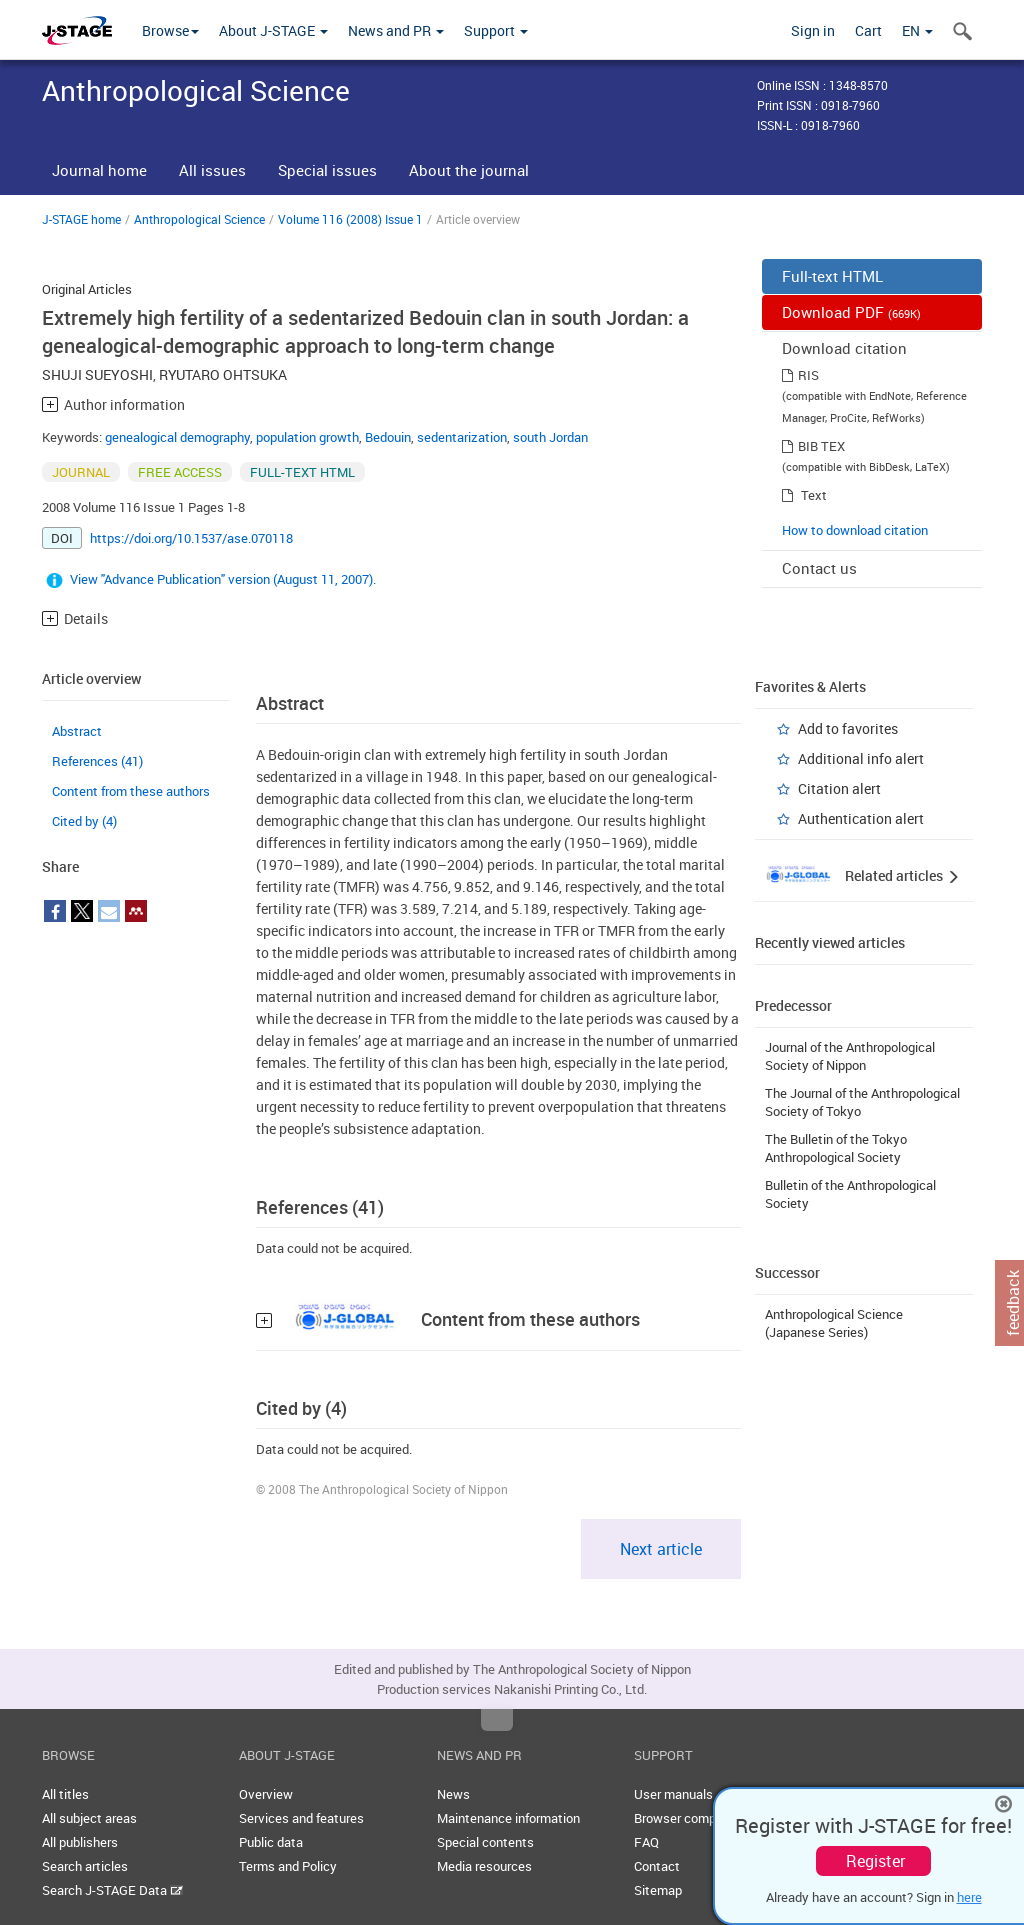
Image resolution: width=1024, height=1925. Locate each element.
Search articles (85, 1866)
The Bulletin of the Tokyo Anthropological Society (836, 1148)
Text (814, 495)
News (453, 1794)
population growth (307, 437)
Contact (657, 1866)
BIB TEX (821, 446)
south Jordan (550, 437)
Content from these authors (131, 791)
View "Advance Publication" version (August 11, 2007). (223, 579)
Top (497, 1720)
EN (917, 30)
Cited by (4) (84, 821)
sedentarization (462, 437)
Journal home (99, 170)
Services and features (301, 1818)
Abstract (77, 731)
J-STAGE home (81, 219)
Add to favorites (848, 728)
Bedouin (388, 437)
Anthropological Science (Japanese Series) (834, 1323)
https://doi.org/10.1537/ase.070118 (191, 538)
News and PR (396, 30)
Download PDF (851, 312)
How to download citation (855, 530)
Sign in (813, 30)
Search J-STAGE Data (112, 1890)
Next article (661, 1549)
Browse (170, 30)
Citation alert (839, 788)
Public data (271, 1842)
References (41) (97, 761)
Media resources (484, 1866)
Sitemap (658, 1890)
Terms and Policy (288, 1866)
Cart (868, 30)
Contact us (819, 568)
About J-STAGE (273, 30)
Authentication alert (861, 818)
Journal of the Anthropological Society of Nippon (850, 1056)
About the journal (469, 170)
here (969, 1897)
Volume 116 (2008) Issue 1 (350, 219)
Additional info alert (861, 758)
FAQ (646, 1842)
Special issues (327, 170)
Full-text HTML (832, 276)
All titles (65, 1794)
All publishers (80, 1842)
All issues (212, 170)
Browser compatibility (696, 1818)
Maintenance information (508, 1818)
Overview (266, 1794)
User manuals (673, 1794)
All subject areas (89, 1818)
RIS (808, 375)
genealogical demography (177, 437)
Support (496, 30)
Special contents (485, 1842)
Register (875, 1861)
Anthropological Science (199, 219)
